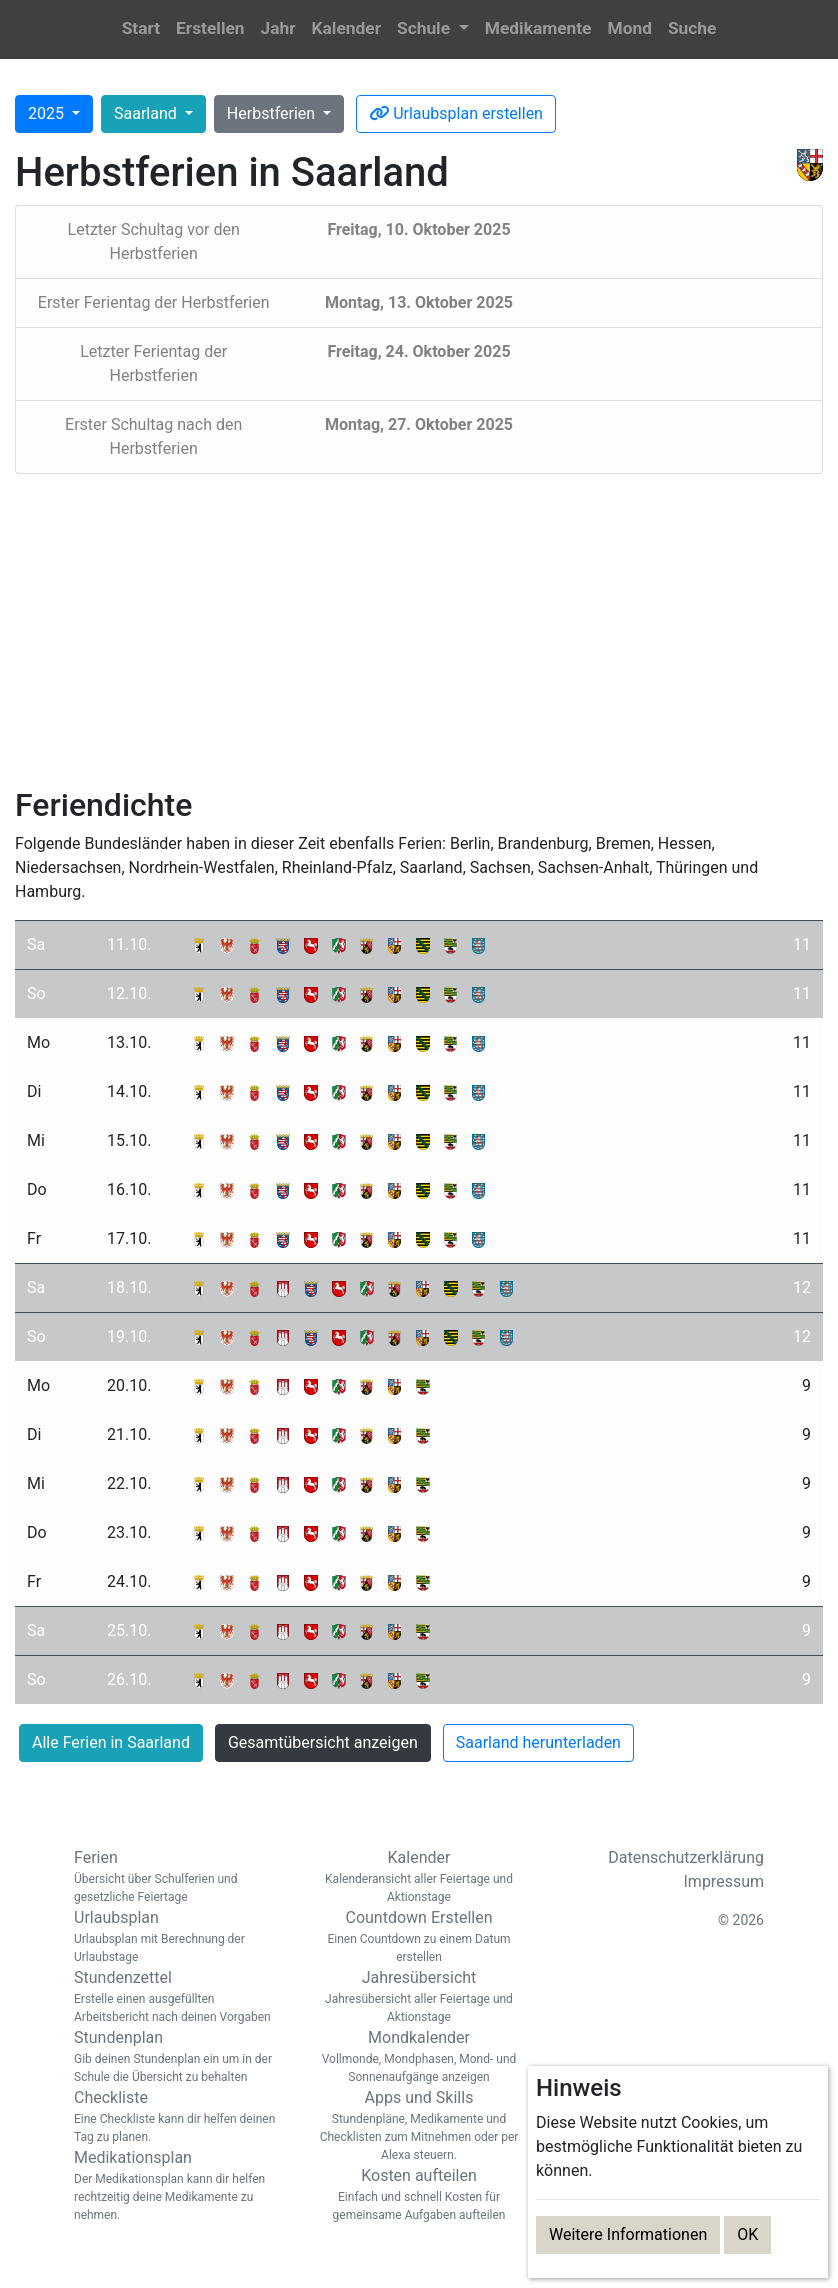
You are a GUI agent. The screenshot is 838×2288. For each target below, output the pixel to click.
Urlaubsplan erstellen (456, 113)
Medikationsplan (179, 2186)
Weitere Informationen (628, 2234)
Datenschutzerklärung (686, 1857)
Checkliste (179, 2117)
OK (747, 2234)
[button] (433, 29)
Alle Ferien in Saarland (111, 1742)
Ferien (179, 1877)
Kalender (419, 1877)
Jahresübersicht (419, 1997)
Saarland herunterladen (538, 1742)
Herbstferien (273, 113)
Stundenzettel (179, 1997)
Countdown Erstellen (419, 1937)
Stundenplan (179, 2057)
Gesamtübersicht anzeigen (323, 1742)
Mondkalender (419, 2057)
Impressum (724, 1881)
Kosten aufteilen (419, 2195)
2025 (48, 113)
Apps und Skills (419, 2126)
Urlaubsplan (179, 1937)
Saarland (147, 113)
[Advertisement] (419, 630)
